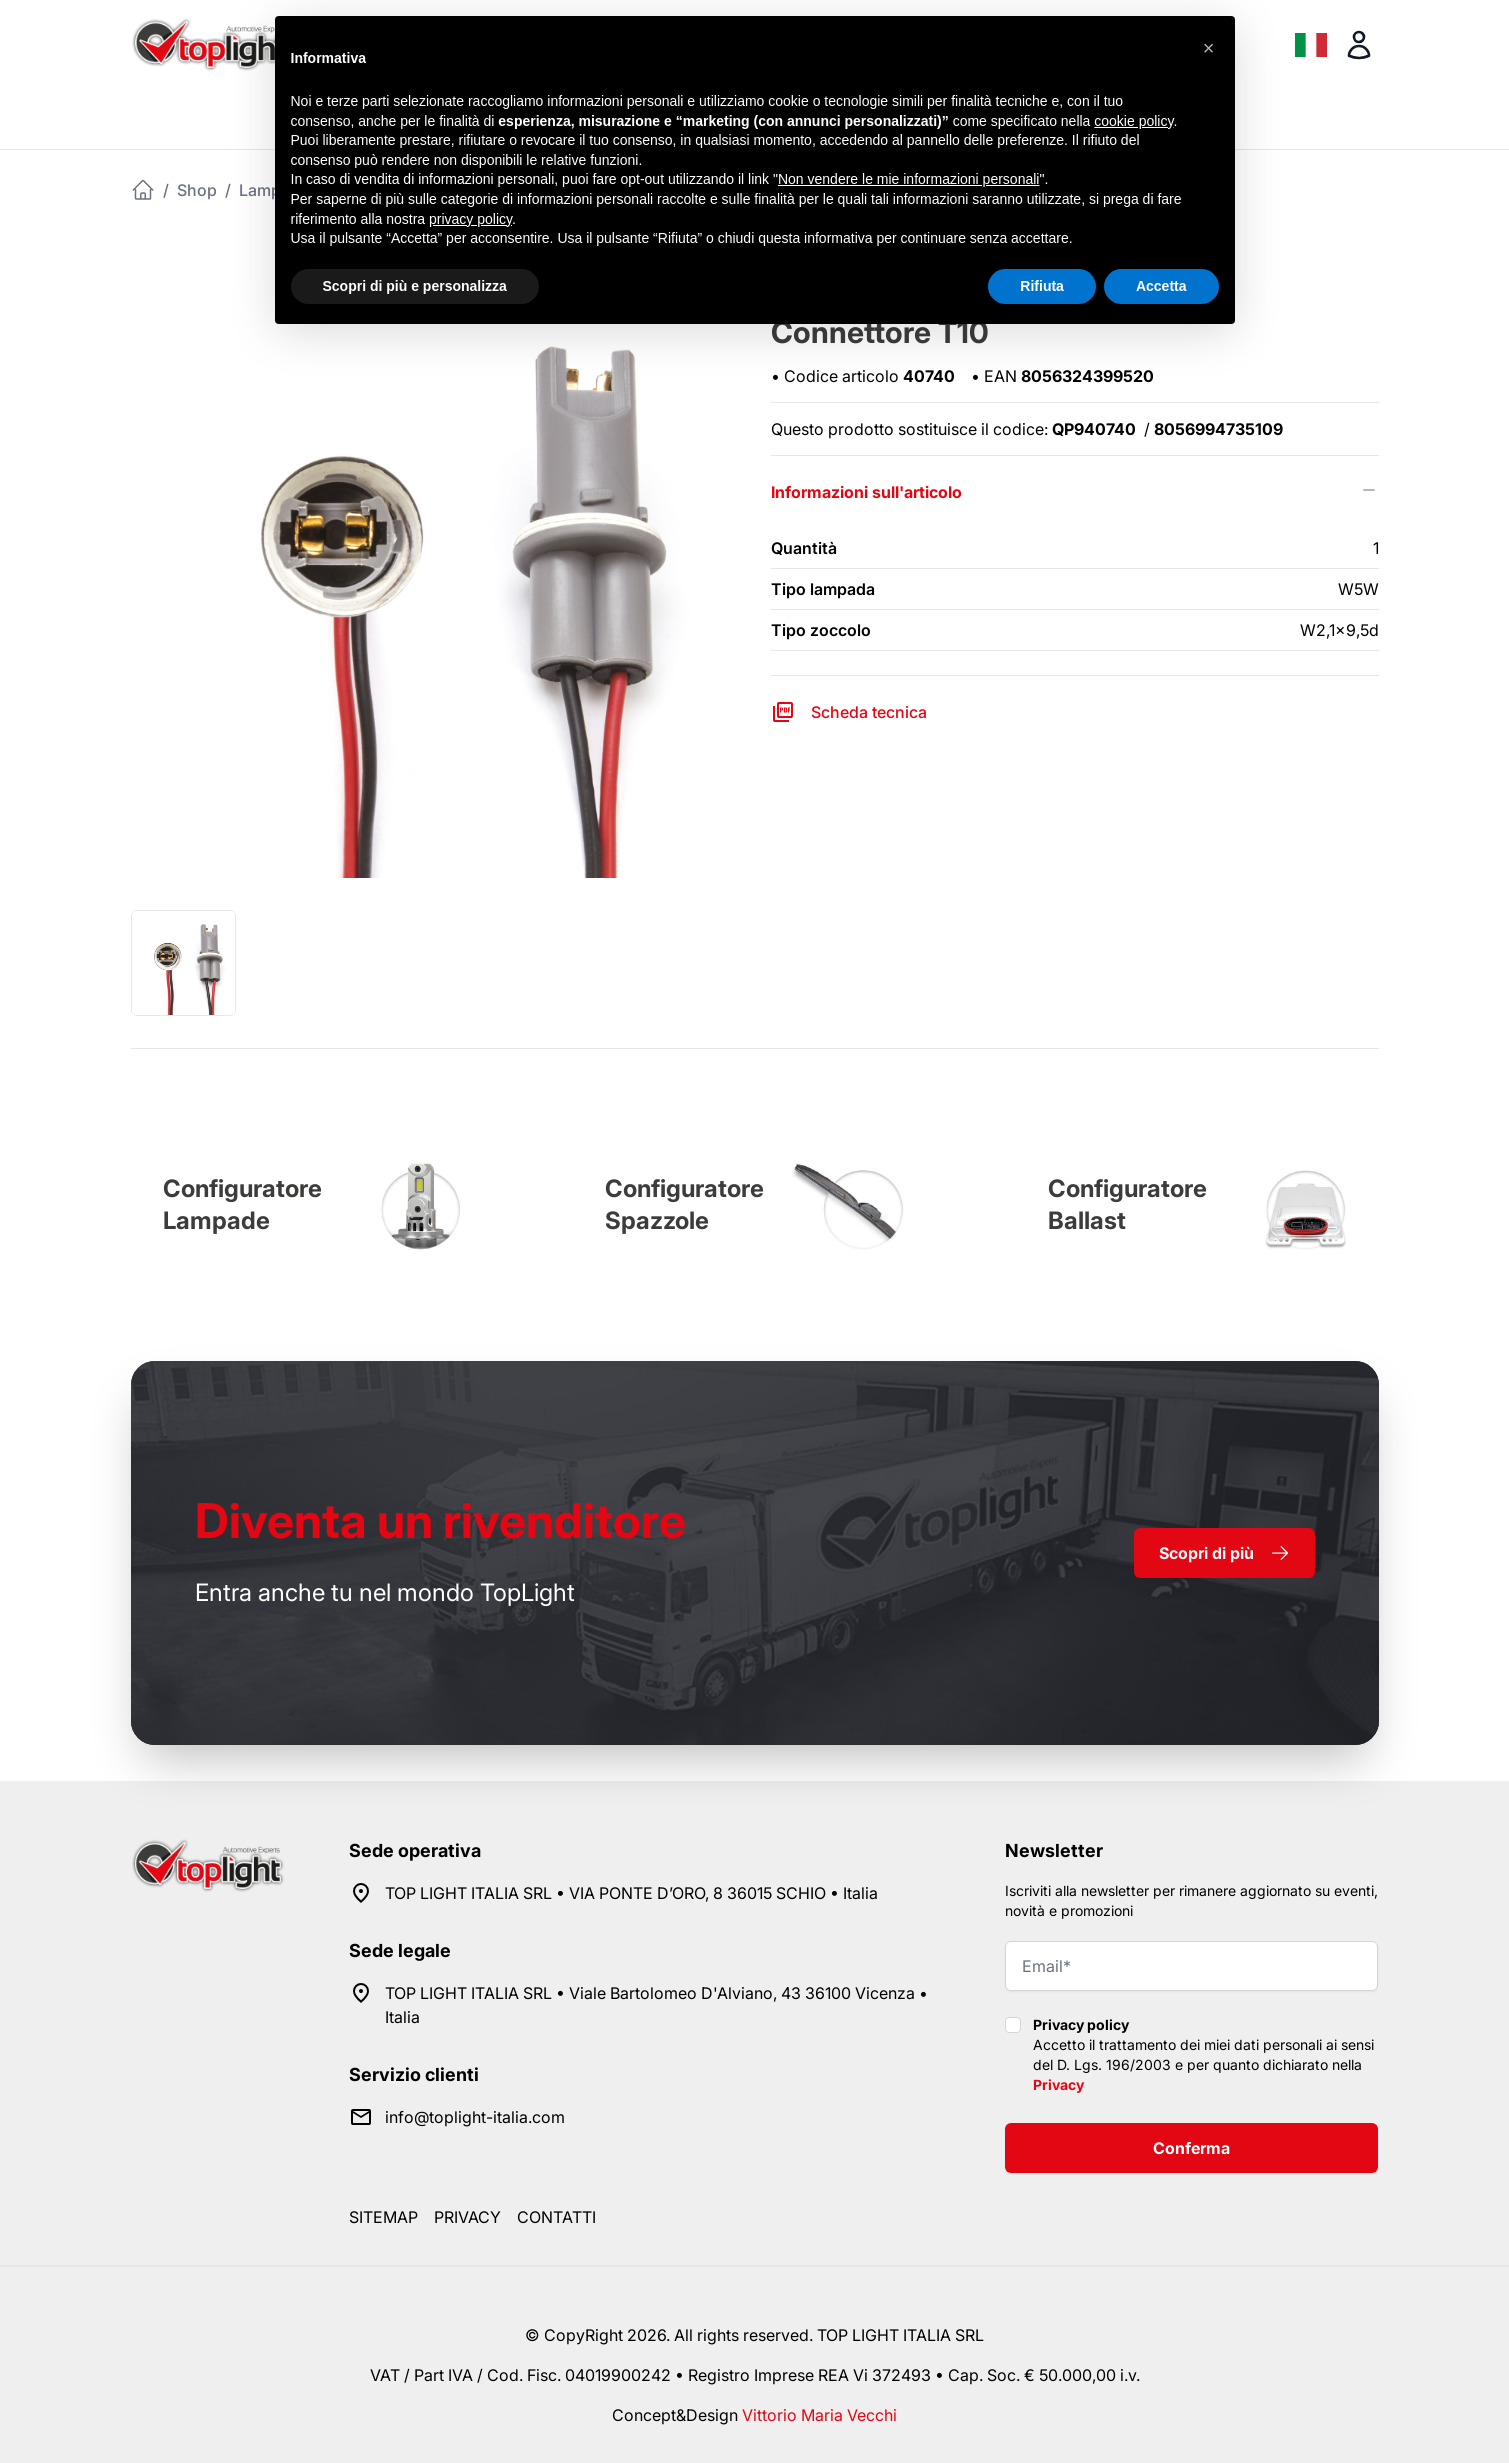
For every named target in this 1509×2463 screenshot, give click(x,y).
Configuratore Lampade (242, 1204)
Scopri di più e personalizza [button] (415, 286)
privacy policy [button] (470, 219)
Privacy (1058, 2084)
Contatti (556, 2217)
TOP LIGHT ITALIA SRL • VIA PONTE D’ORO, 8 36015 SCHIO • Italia (631, 1893)
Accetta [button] (1161, 286)
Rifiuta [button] (1042, 286)
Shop (197, 190)
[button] (1209, 48)
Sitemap (383, 2217)
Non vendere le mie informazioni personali (908, 179)
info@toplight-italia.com (475, 2117)
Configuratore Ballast (1127, 1204)
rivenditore (440, 1520)
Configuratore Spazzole (684, 1204)
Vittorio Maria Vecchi (819, 2415)
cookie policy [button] (1133, 121)
